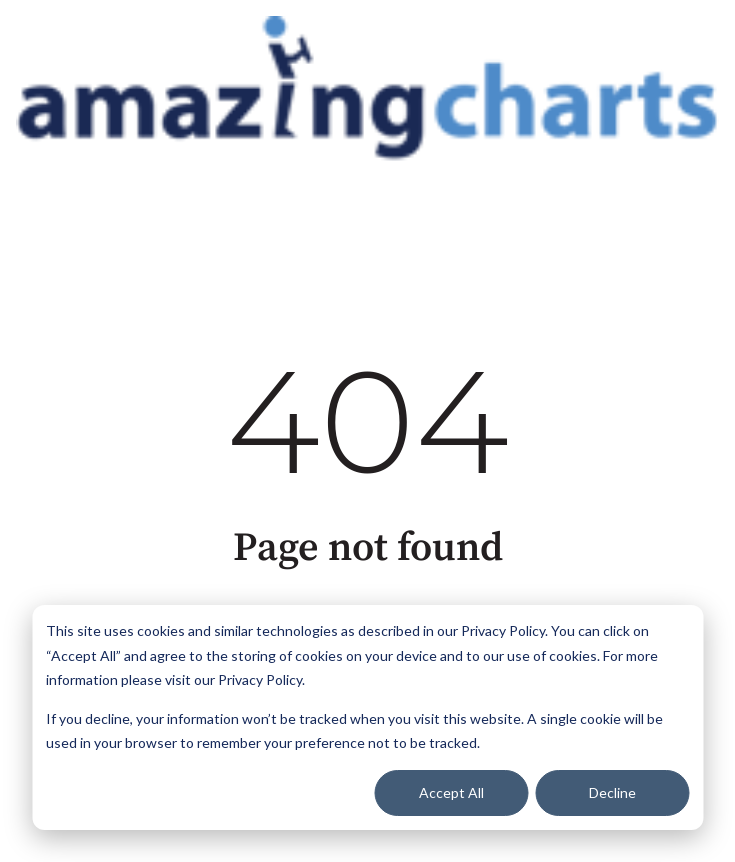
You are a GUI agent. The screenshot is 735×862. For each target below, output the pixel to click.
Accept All (451, 792)
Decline (612, 792)
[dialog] (367, 717)
